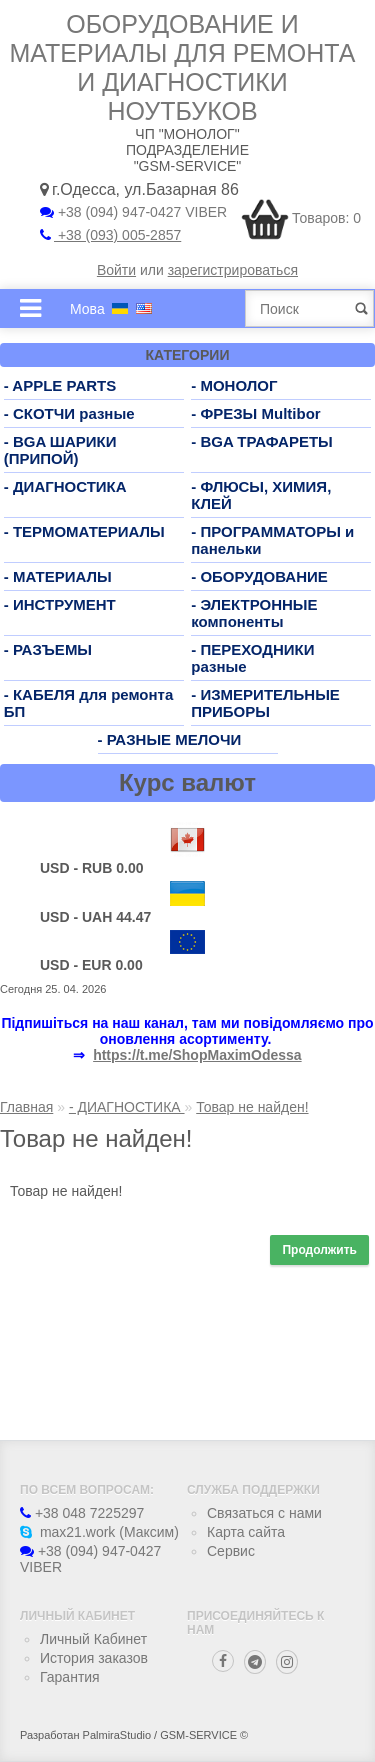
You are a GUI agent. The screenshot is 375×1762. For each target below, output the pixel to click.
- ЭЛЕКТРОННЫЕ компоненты (254, 613)
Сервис (231, 1551)
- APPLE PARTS (60, 385)
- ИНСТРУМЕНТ (60, 604)
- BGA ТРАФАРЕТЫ (262, 441)
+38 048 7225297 (82, 1513)
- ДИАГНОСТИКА (65, 486)
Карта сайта (246, 1532)
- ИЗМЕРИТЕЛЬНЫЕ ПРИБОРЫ (265, 703)
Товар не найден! (252, 1107)
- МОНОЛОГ (234, 385)
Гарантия (70, 1677)
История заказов (94, 1658)
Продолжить (319, 1250)
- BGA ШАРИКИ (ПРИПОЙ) (60, 450)
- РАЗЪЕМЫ (48, 649)
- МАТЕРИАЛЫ (58, 576)
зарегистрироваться (233, 270)
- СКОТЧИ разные (69, 413)
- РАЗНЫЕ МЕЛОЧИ (170, 739)
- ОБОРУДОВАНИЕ (259, 576)
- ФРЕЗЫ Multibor (255, 413)
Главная (26, 1107)
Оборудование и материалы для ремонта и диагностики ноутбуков (183, 67)
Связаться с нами (264, 1513)
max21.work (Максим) (99, 1532)
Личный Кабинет (93, 1639)
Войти (116, 270)
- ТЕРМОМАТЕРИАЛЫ (84, 531)
